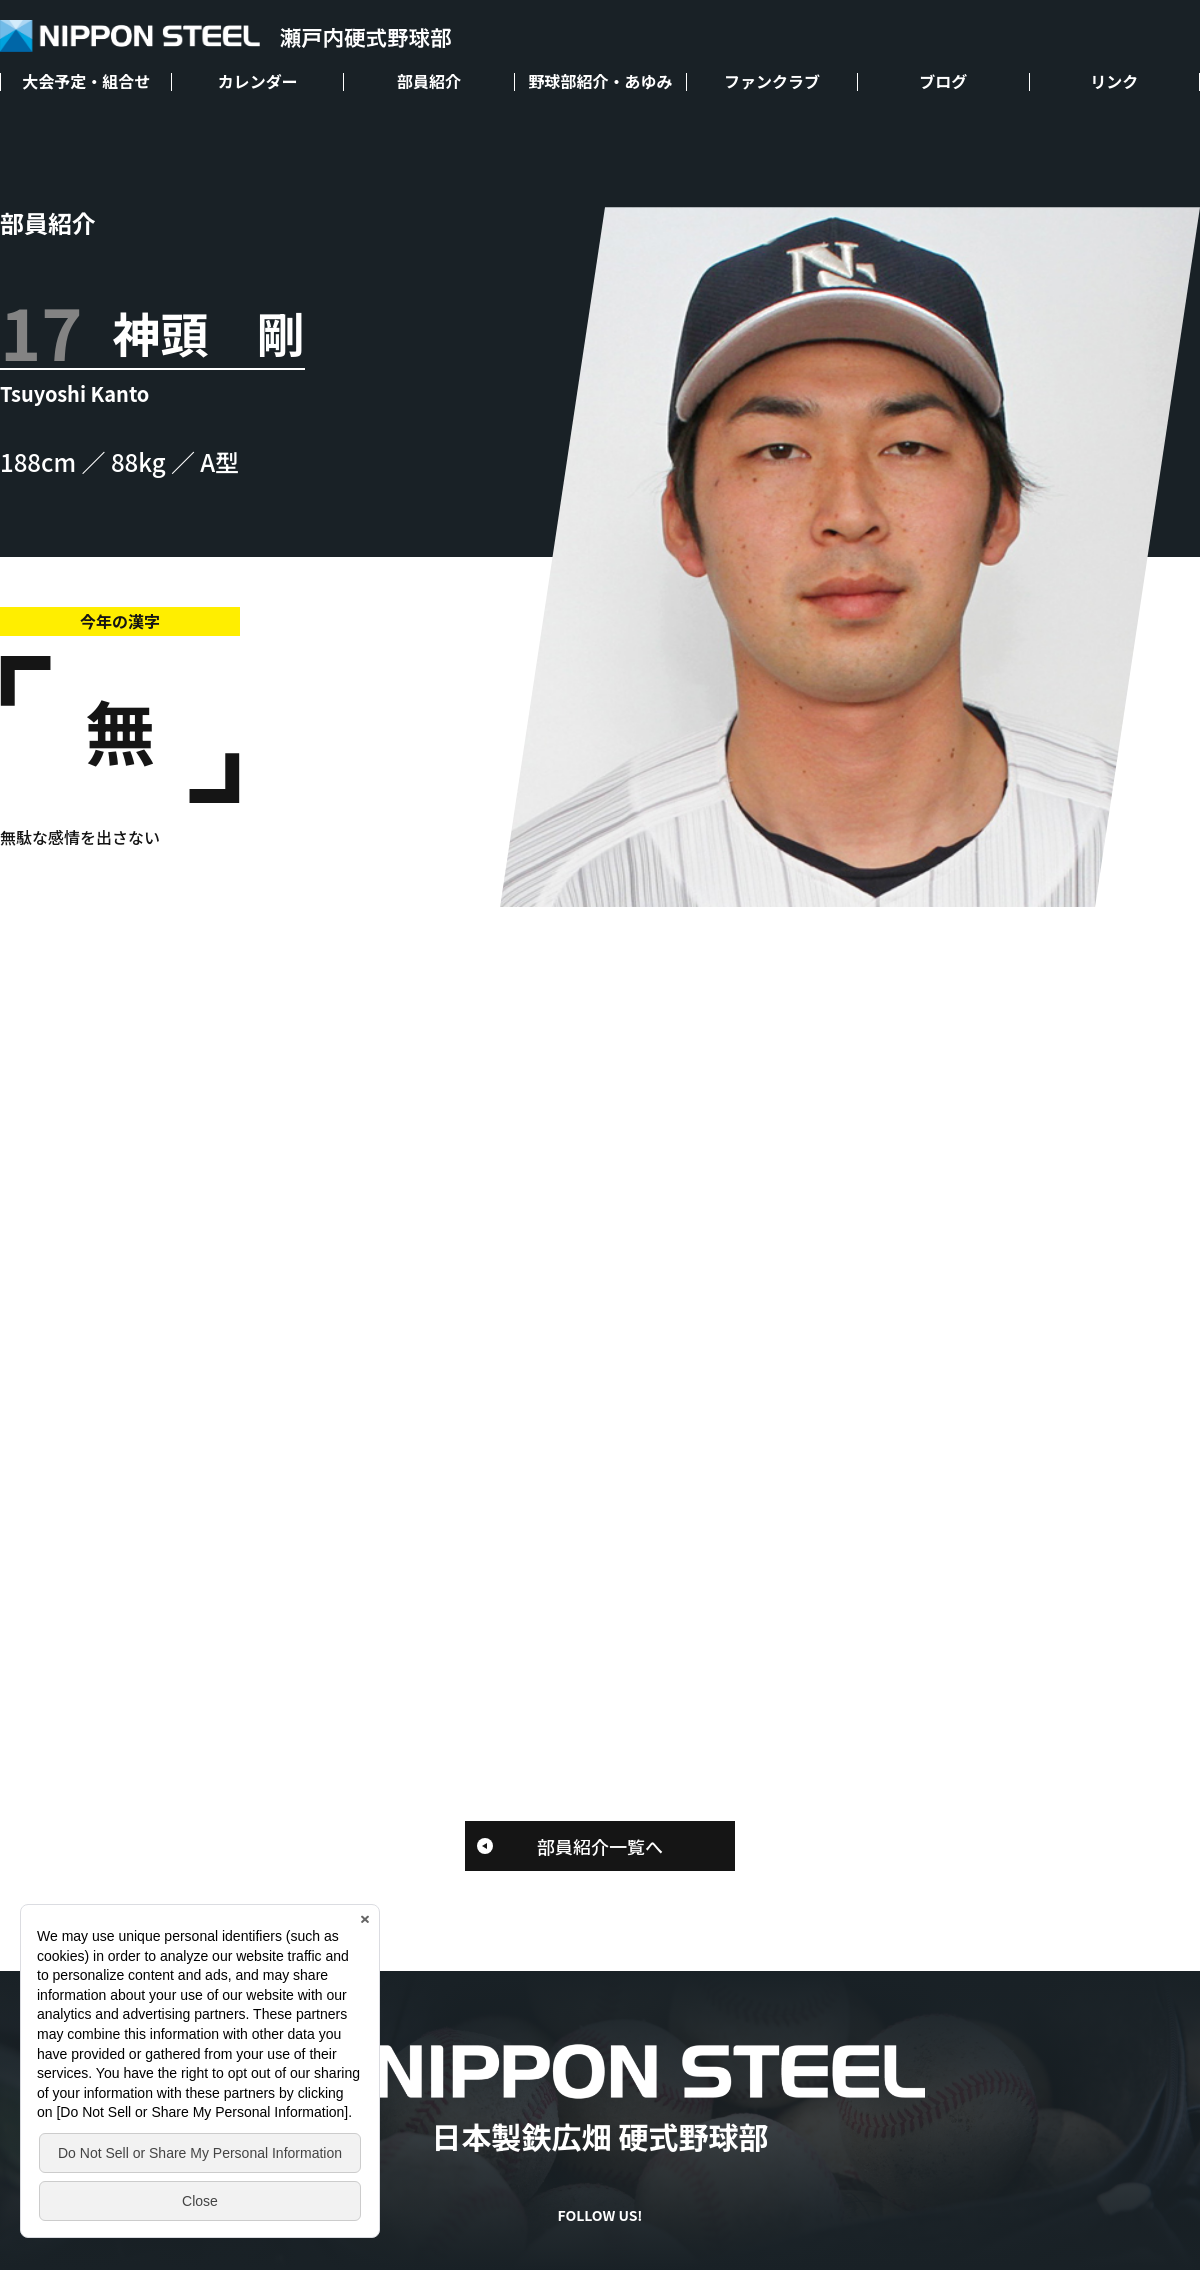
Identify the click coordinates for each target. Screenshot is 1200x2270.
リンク (1114, 82)
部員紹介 (429, 82)
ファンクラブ (772, 82)
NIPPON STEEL (225, 36)
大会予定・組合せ (86, 82)
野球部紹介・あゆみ (600, 82)
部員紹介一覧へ (600, 1846)
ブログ (943, 82)
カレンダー (258, 82)
